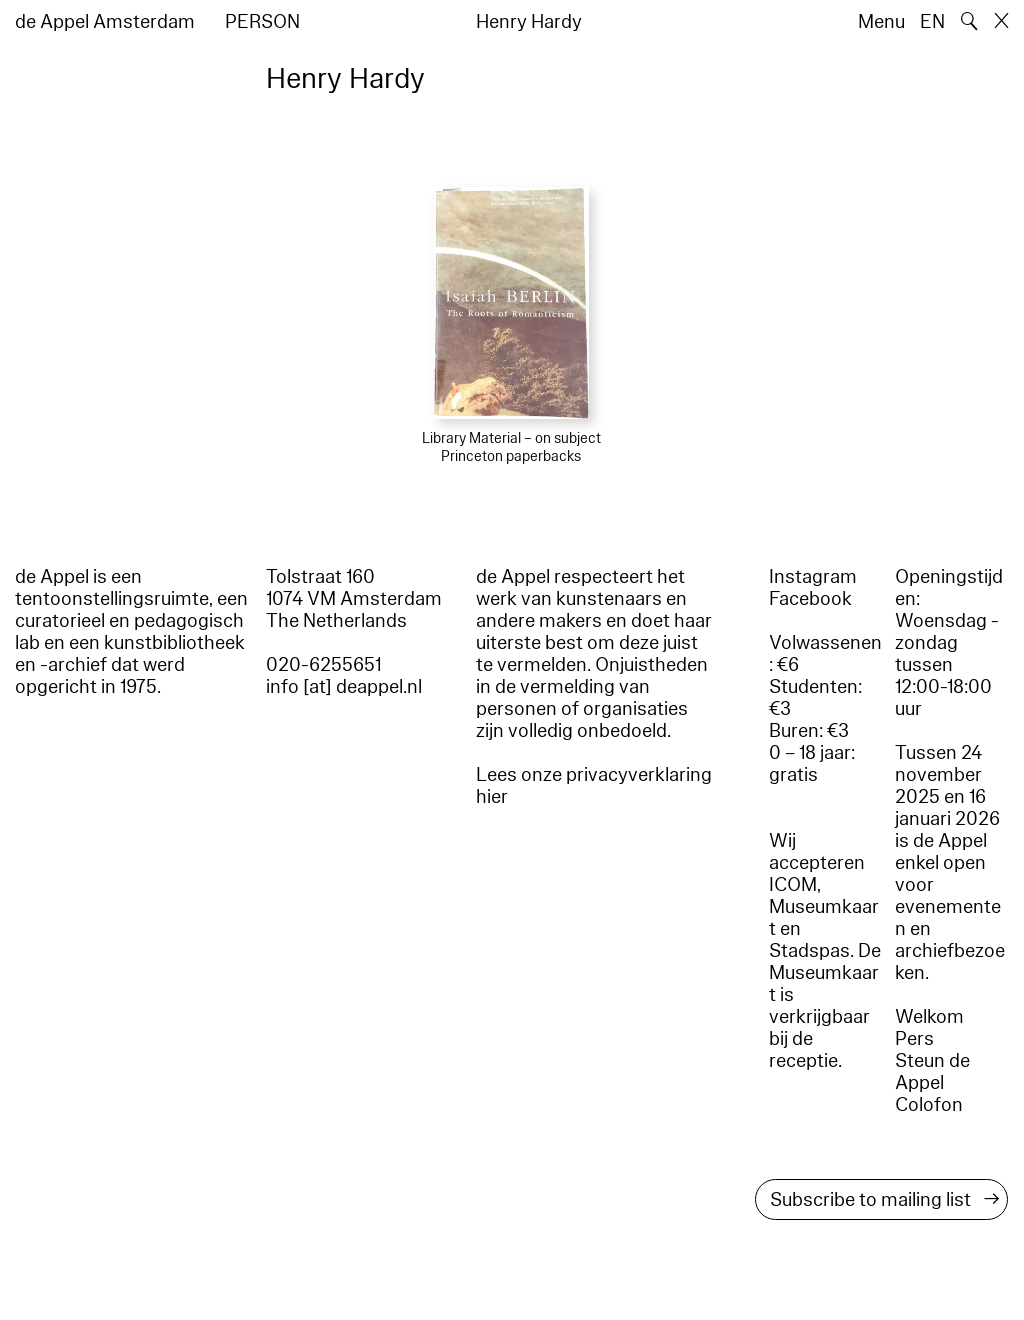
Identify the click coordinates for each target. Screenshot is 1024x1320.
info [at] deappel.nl (344, 687)
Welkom (929, 1017)
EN (932, 22)
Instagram (813, 577)
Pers (914, 1039)
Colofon (929, 1105)
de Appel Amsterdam (105, 22)
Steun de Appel (932, 1072)
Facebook (810, 599)
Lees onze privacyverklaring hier (594, 786)
